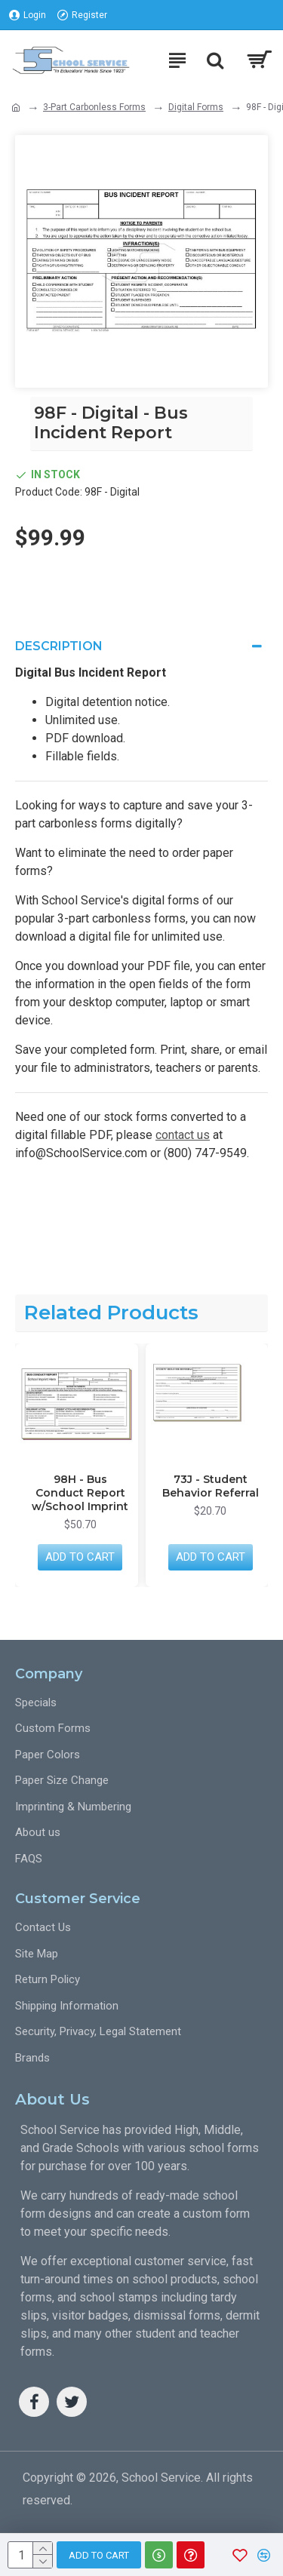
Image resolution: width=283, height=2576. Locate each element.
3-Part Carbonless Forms (94, 107)
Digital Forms (195, 107)
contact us (182, 1135)
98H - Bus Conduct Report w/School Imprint (80, 1492)
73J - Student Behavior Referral (210, 1486)
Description (59, 646)
